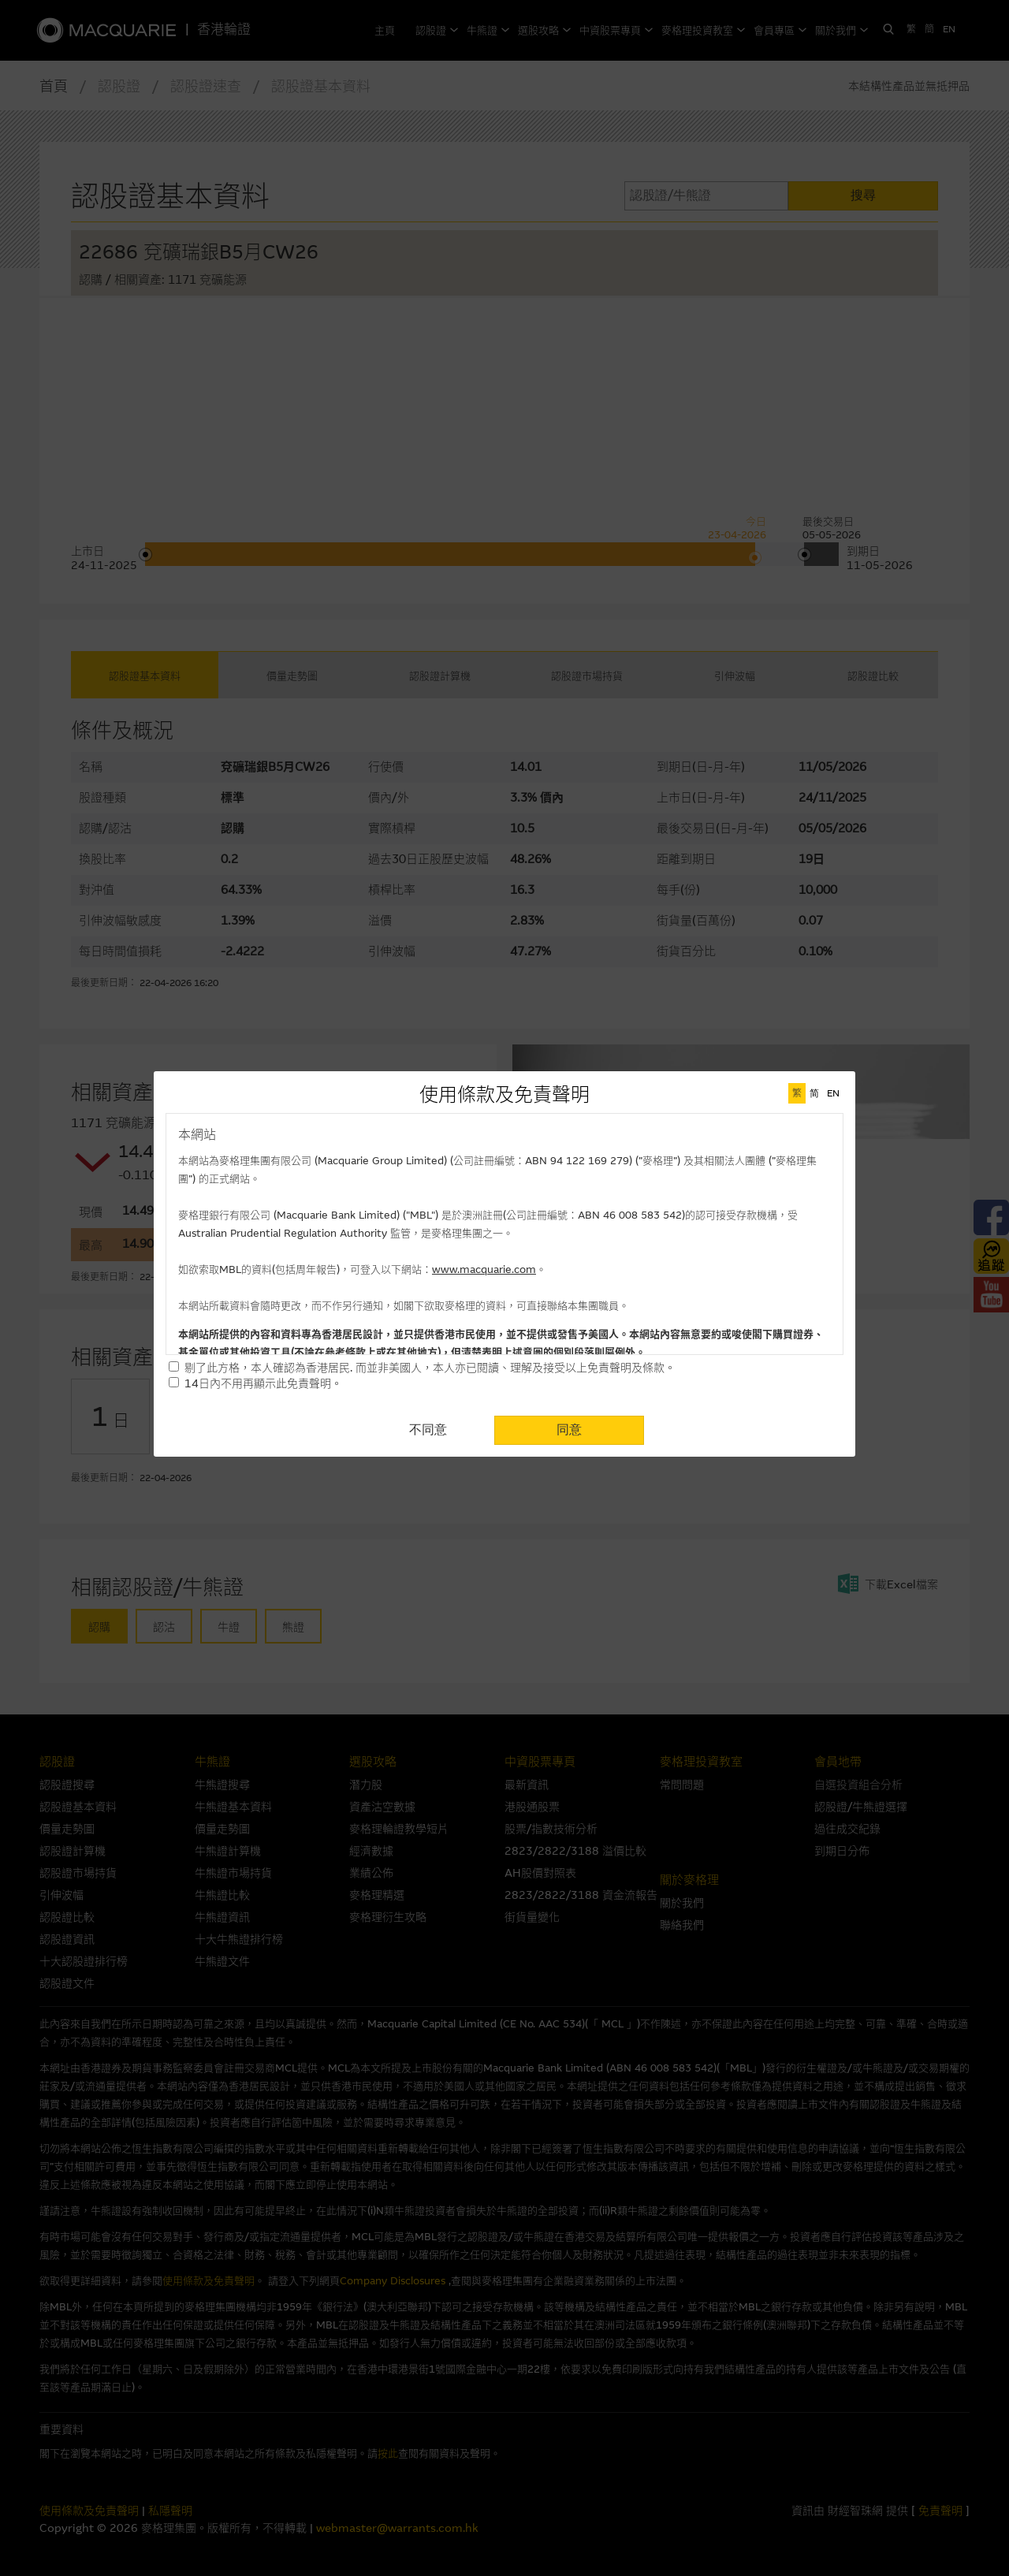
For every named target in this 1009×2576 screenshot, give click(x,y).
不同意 (428, 1429)
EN (833, 1093)
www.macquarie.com (484, 1269)
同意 (569, 1429)
